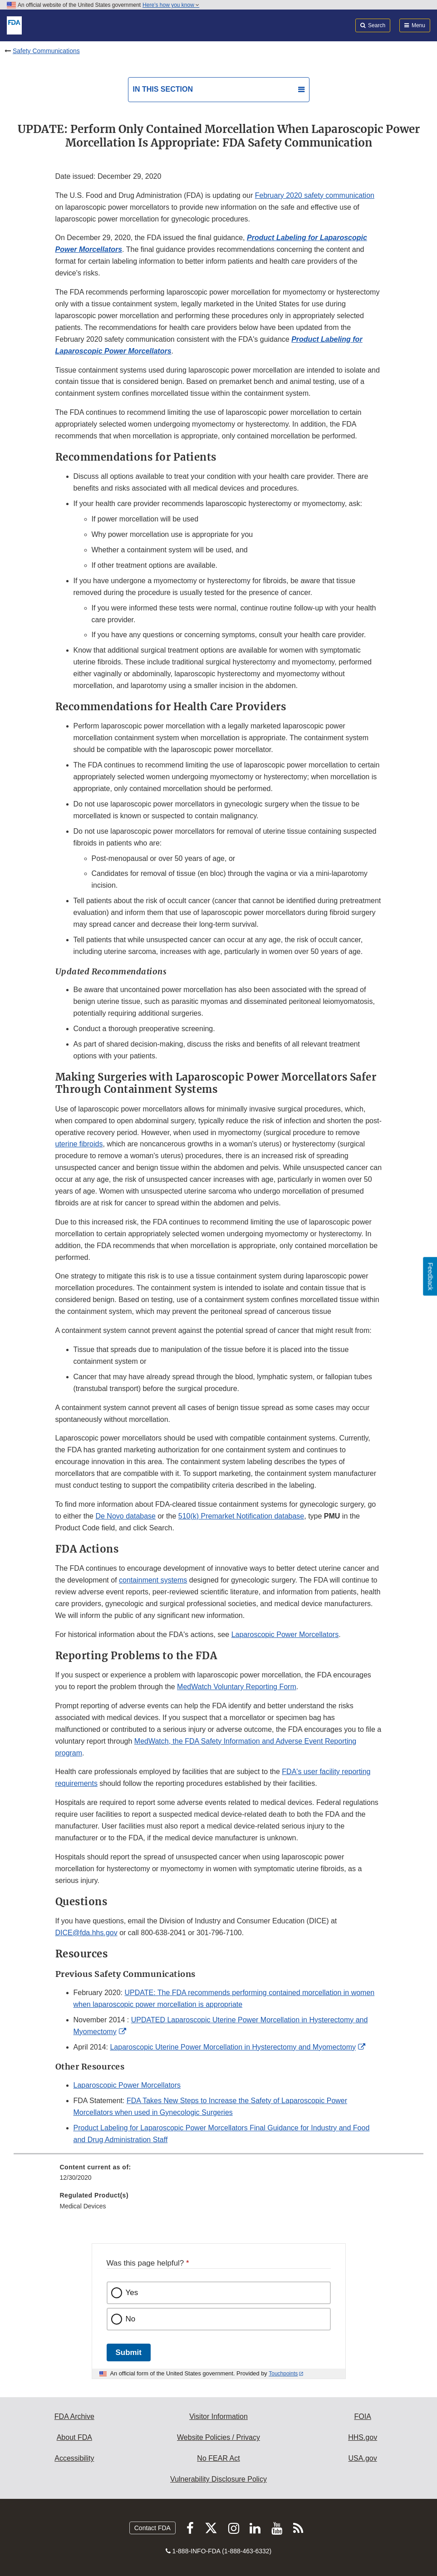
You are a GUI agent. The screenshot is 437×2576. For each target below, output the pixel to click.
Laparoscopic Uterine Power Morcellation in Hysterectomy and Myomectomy (233, 2047)
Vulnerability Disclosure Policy (218, 2479)
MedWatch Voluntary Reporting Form (236, 1687)
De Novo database (125, 1516)
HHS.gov (362, 2437)
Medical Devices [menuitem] (83, 2206)
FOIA (362, 2416)
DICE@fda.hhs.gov (86, 1933)
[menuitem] (218, 2175)
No (131, 2319)
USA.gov (363, 2458)
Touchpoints (283, 2373)
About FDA (74, 2437)
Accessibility (74, 2458)
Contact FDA (152, 2528)
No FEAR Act (218, 2458)
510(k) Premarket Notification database (241, 1516)
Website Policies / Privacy (218, 2437)
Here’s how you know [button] (170, 5)
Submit (129, 2352)
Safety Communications (46, 50)
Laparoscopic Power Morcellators (285, 1634)
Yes (132, 2292)
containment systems (153, 1580)
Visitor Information (218, 2416)
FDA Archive (74, 2416)
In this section (163, 89)
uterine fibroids (79, 1144)
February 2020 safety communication (314, 195)
